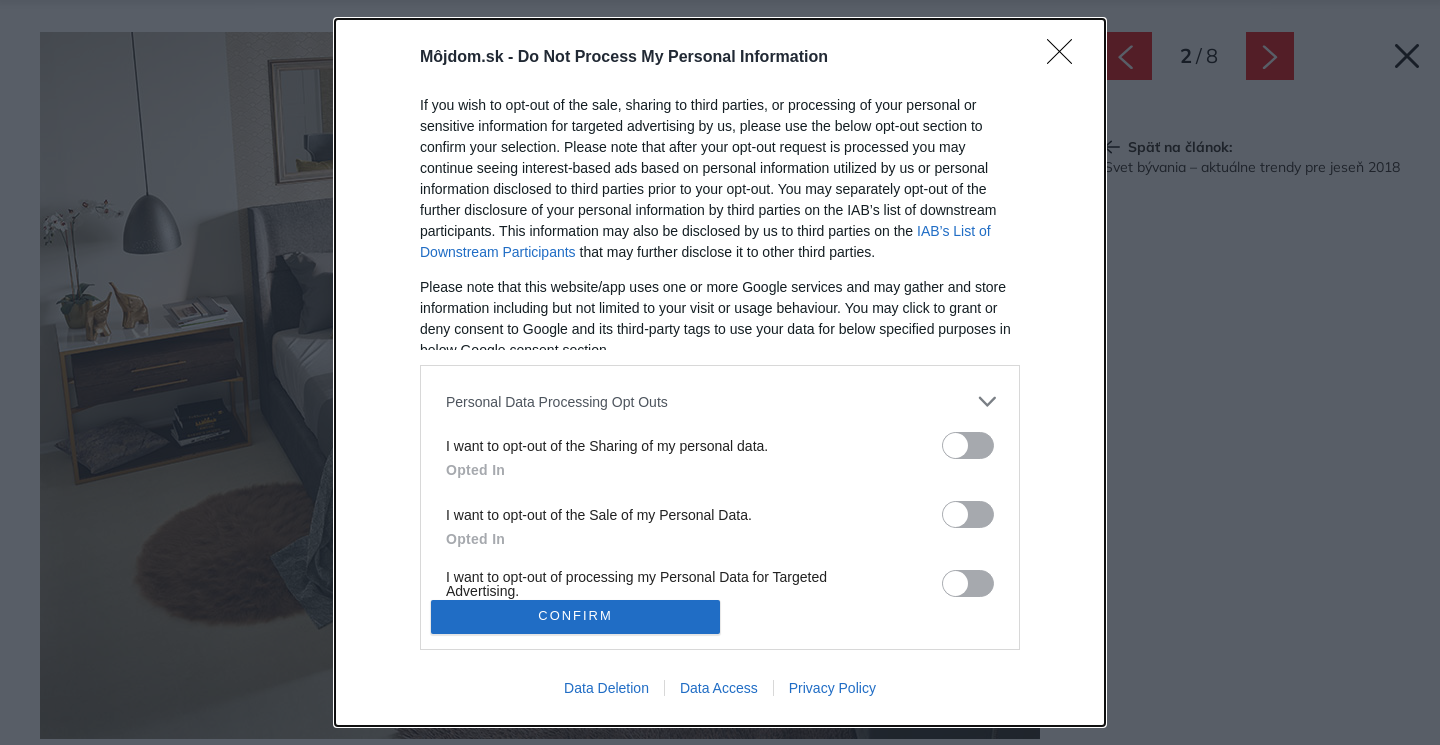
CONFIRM (575, 616)
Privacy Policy (832, 688)
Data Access (719, 688)
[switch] (968, 445)
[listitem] (720, 401)
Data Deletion (606, 688)
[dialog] (720, 372)
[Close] (1066, 58)
